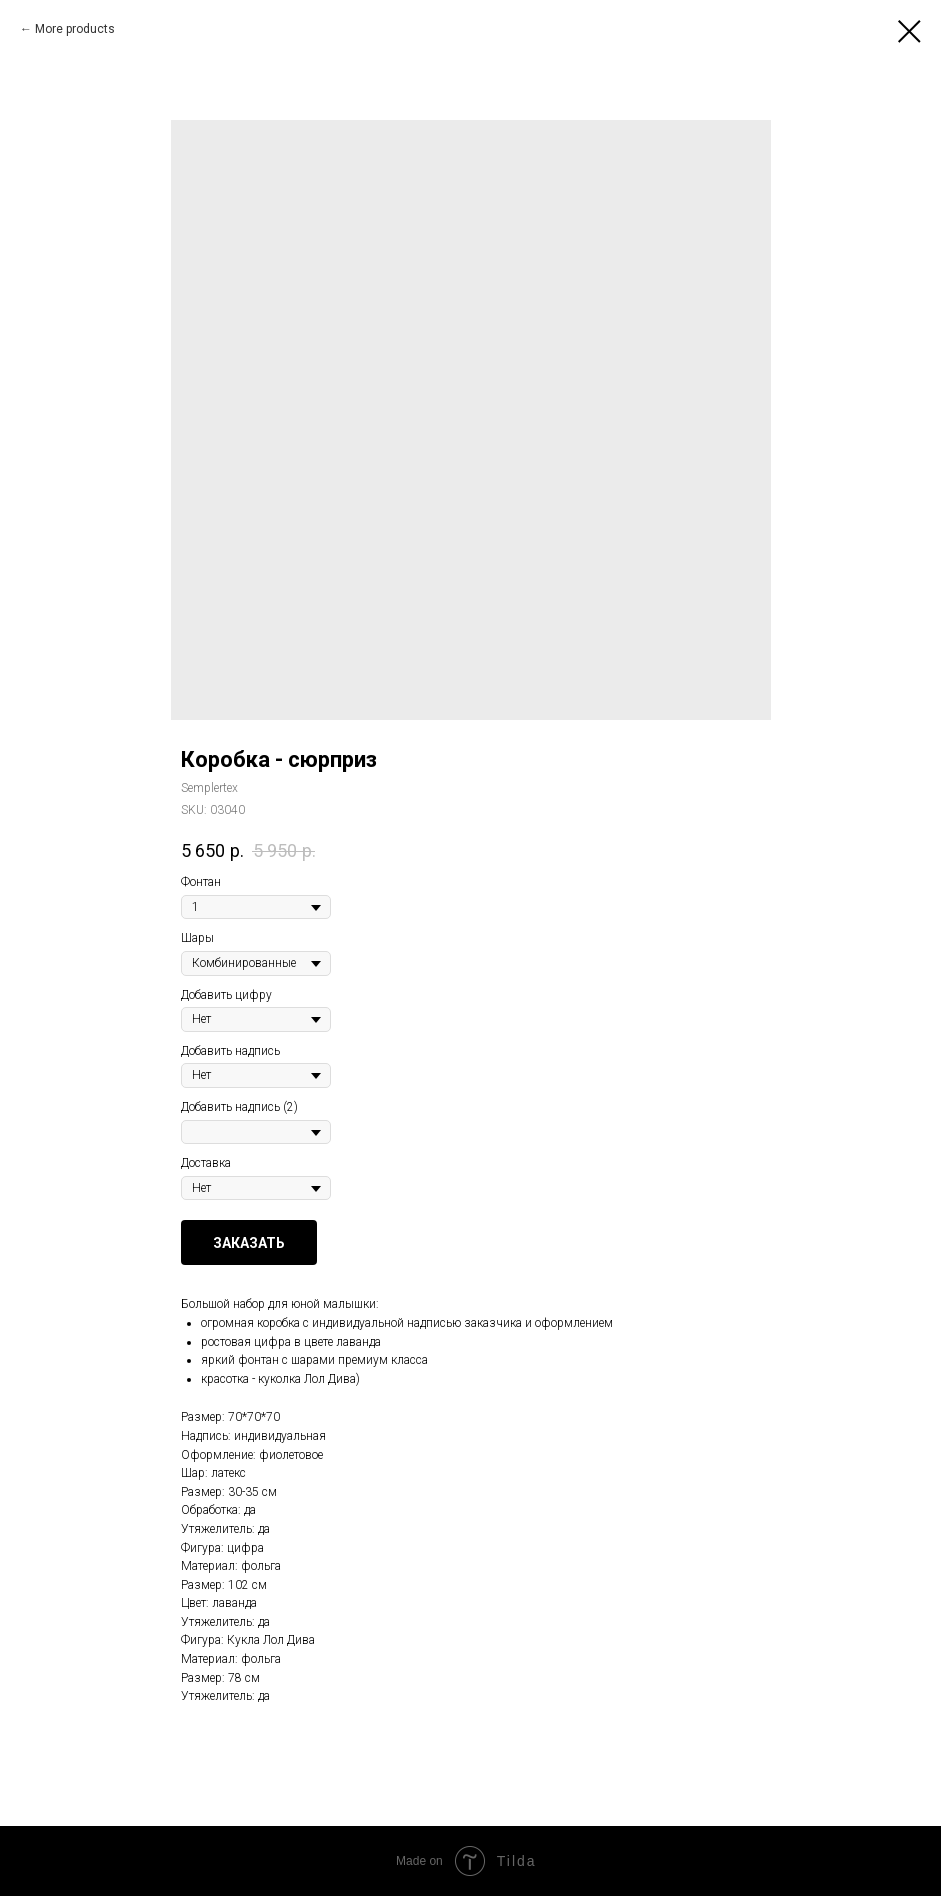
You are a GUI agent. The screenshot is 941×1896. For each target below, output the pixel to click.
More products (75, 29)
